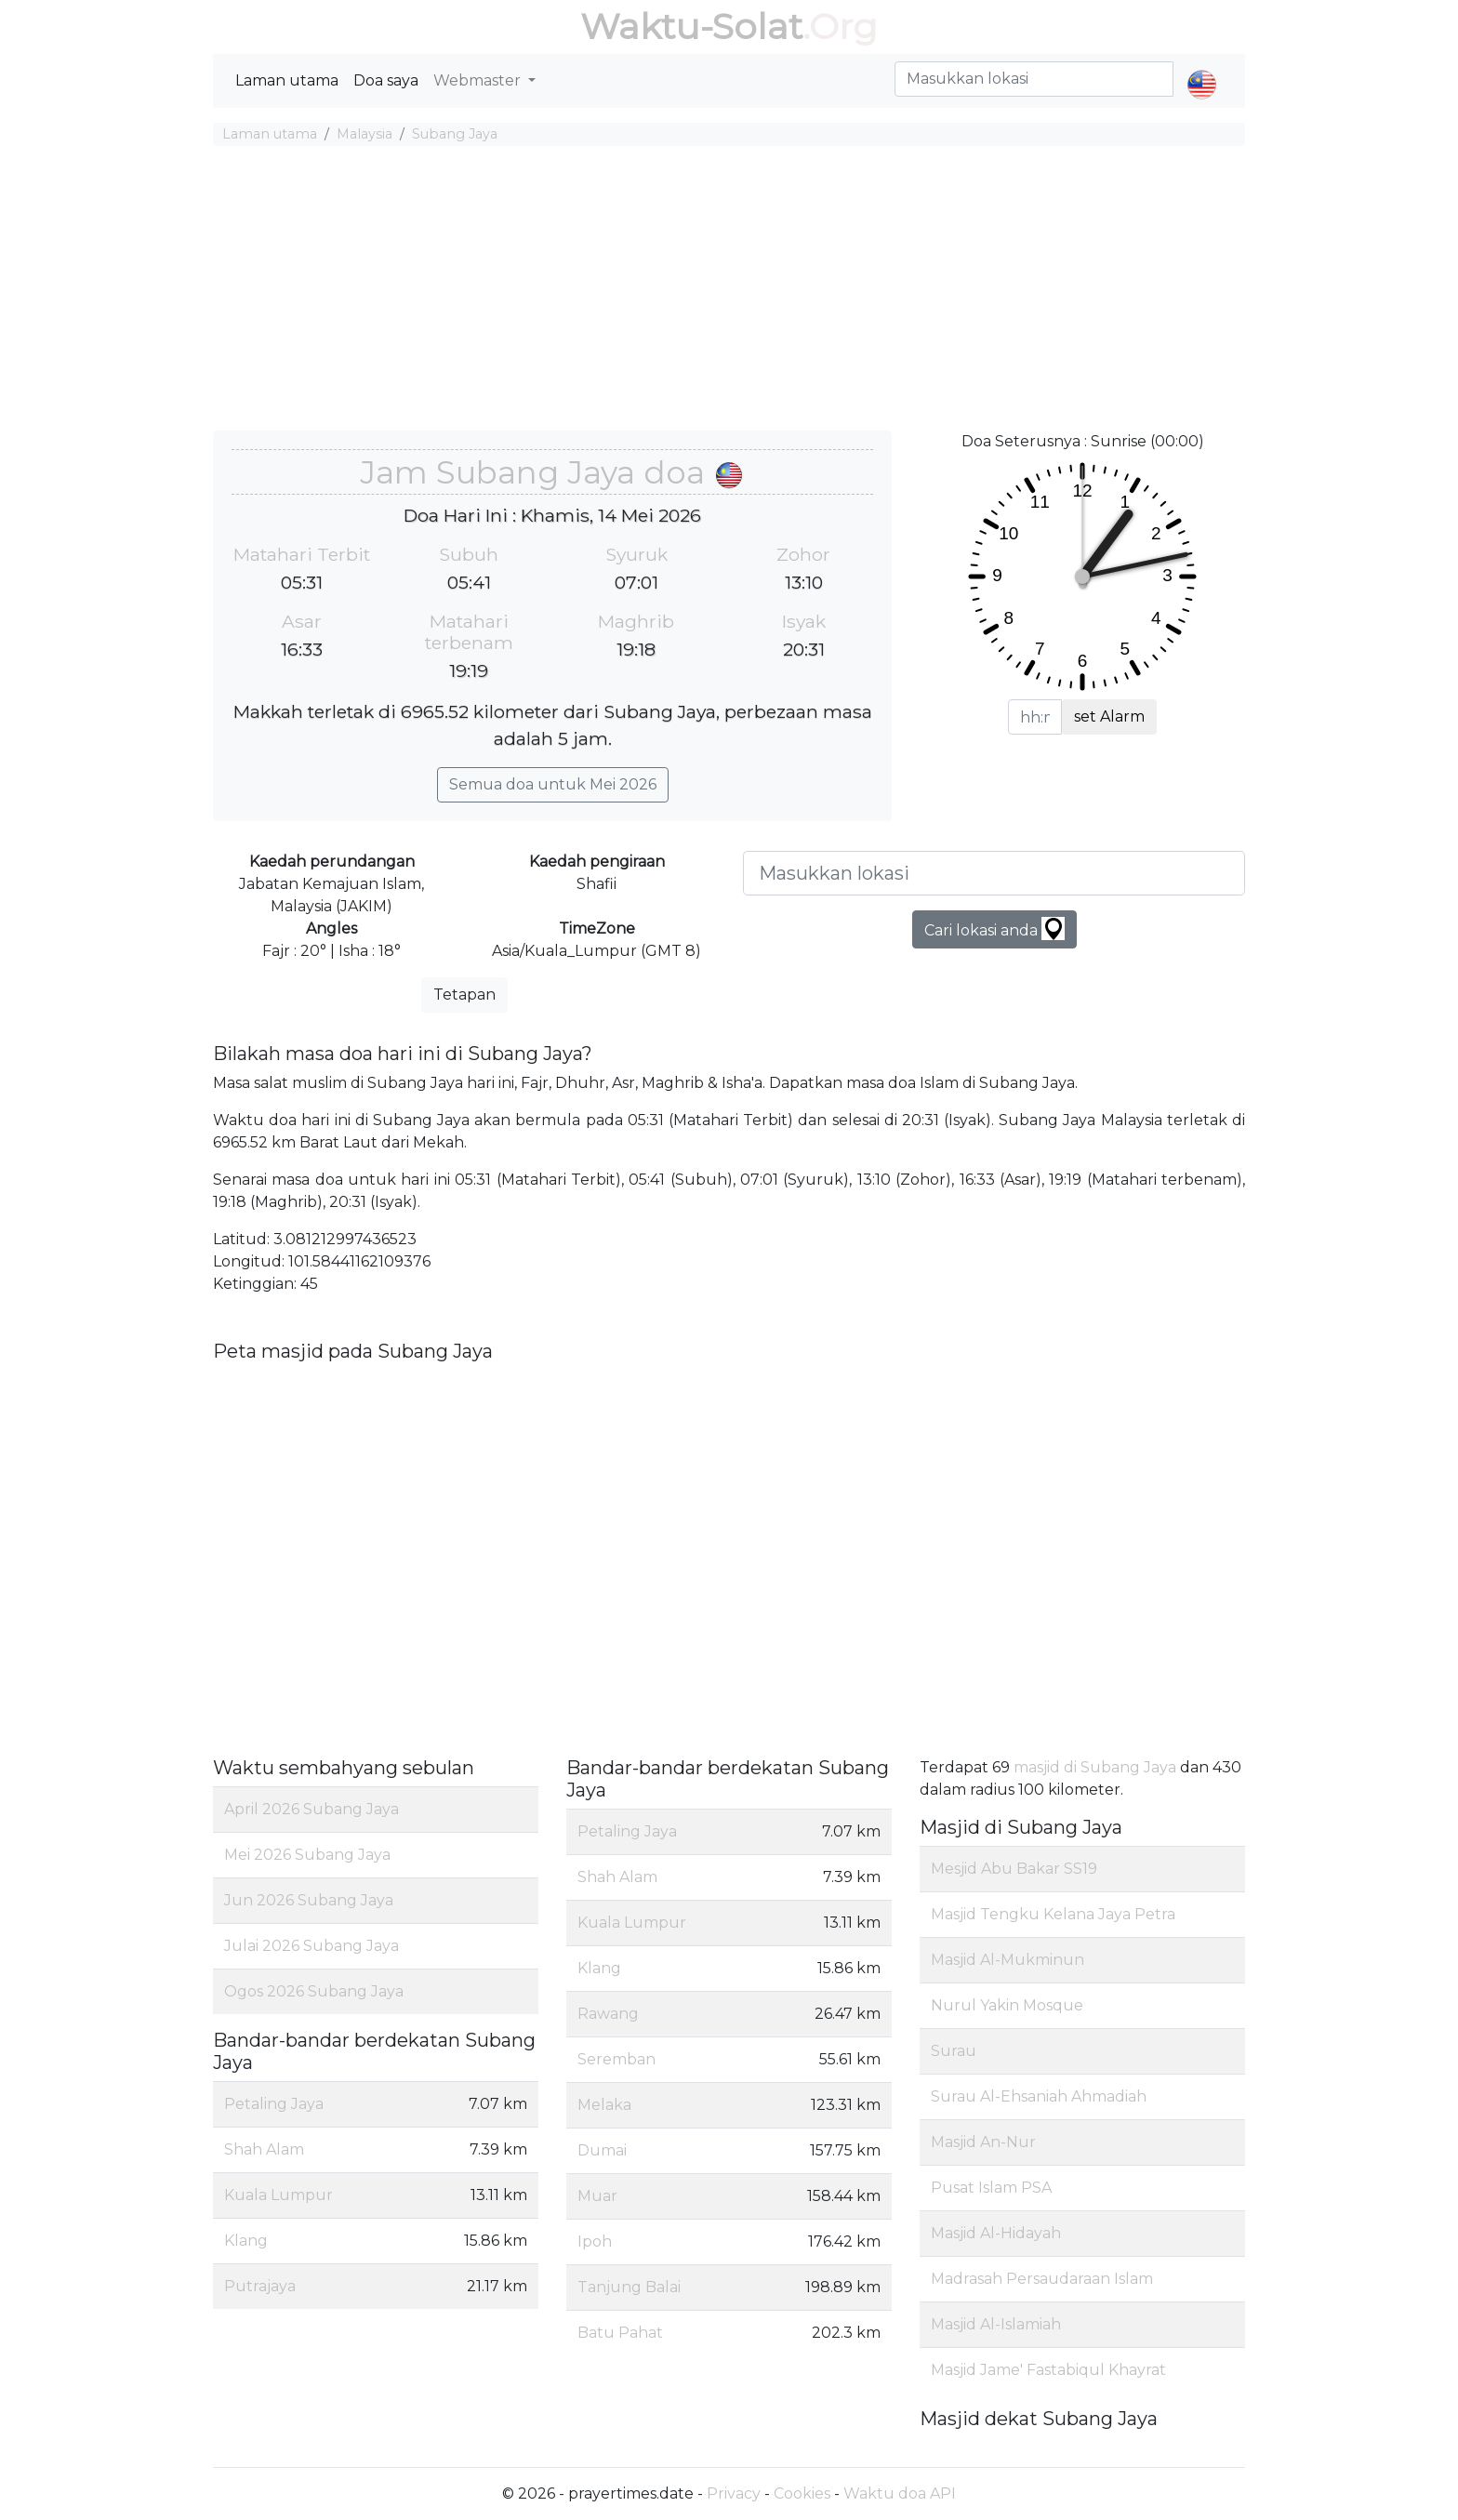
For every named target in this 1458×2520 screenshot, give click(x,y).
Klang (246, 2240)
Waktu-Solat (691, 26)
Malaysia (364, 134)
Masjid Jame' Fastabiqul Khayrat (1048, 2370)
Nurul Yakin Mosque (1007, 2005)
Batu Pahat (620, 2332)
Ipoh (594, 2241)
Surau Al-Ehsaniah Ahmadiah (1039, 2096)
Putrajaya (260, 2286)
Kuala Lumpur (278, 2195)
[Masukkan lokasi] (994, 873)
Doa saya (385, 80)
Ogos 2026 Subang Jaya (314, 1991)
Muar (597, 2196)
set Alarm (1109, 716)
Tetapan (464, 994)
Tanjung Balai (629, 2287)
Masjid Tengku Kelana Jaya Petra (1053, 1914)
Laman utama (286, 80)
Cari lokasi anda (994, 928)
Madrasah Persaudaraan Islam (1042, 2279)
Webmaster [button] (478, 80)
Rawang (608, 2014)
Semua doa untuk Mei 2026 (552, 784)
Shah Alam (264, 2149)
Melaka (604, 2105)
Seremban (616, 2059)
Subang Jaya (454, 134)
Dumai (602, 2150)
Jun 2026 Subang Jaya (308, 1900)
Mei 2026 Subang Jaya (307, 1854)
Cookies (802, 2493)
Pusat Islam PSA (991, 2187)
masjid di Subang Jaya (1095, 1767)
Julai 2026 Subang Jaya (311, 1946)
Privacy (734, 2493)
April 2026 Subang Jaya (311, 1809)
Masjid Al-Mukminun (1007, 1960)
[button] (1201, 68)
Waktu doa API (899, 2493)
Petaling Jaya (274, 2104)
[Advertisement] (729, 291)
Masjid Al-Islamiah (996, 2324)
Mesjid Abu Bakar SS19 (1014, 1868)
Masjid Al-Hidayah (996, 2233)
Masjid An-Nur (983, 2142)
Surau (953, 2051)
